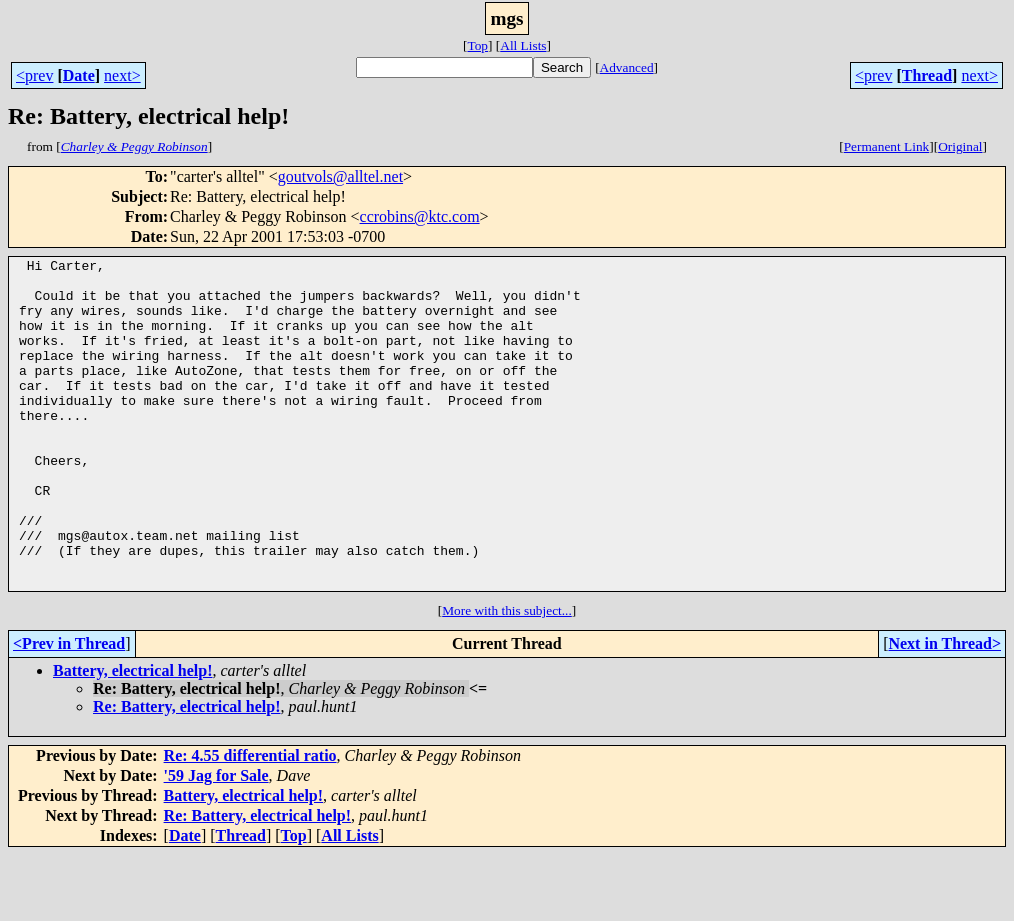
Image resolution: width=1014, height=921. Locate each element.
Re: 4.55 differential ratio (250, 821)
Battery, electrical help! (133, 736)
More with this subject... (507, 676)
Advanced (627, 67)
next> (122, 75)
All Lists (523, 45)
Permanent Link (887, 146)
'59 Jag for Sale (216, 841)
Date (79, 75)
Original (960, 146)
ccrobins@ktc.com (420, 216)
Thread (927, 75)
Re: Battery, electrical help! (186, 772)
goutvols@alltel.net (340, 176)
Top (477, 45)
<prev (34, 75)
